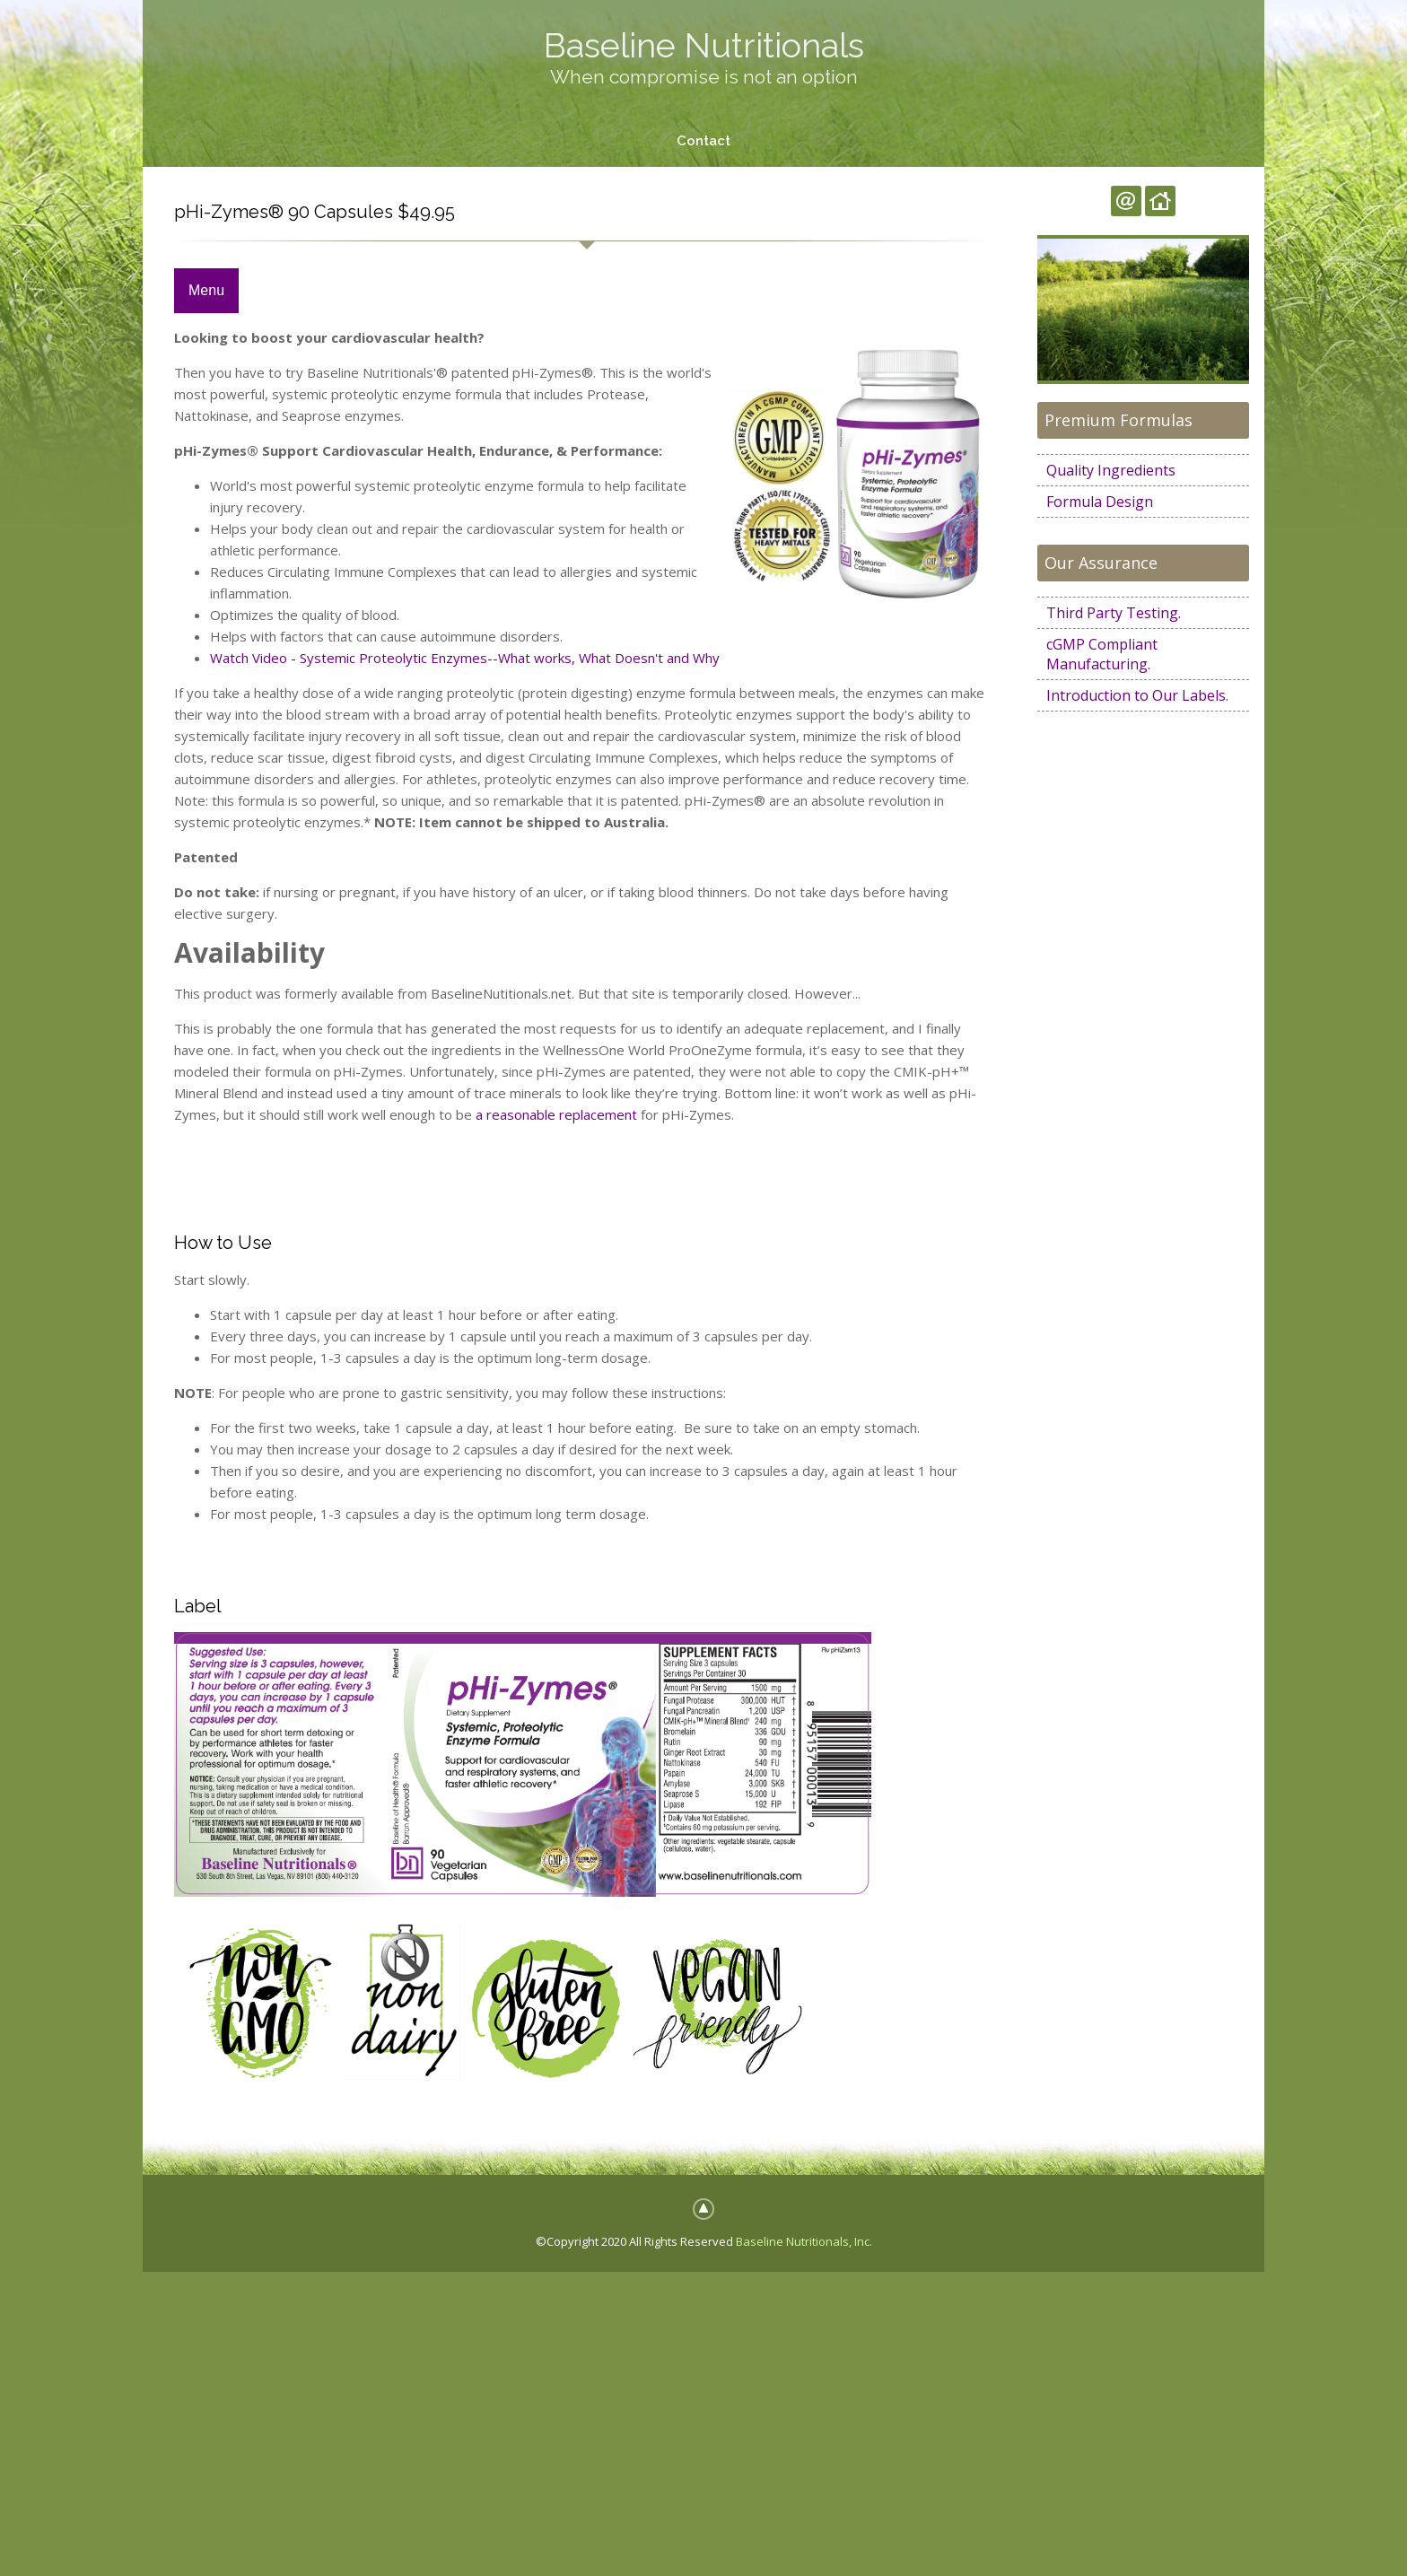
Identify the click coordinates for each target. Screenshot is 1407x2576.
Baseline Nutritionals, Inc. (804, 2241)
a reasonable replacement (556, 1114)
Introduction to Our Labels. (1137, 695)
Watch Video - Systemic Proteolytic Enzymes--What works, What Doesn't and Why (465, 659)
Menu (206, 291)
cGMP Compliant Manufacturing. (1102, 654)
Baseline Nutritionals (704, 45)
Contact (703, 141)
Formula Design (1099, 501)
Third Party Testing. (1113, 613)
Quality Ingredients (1110, 470)
